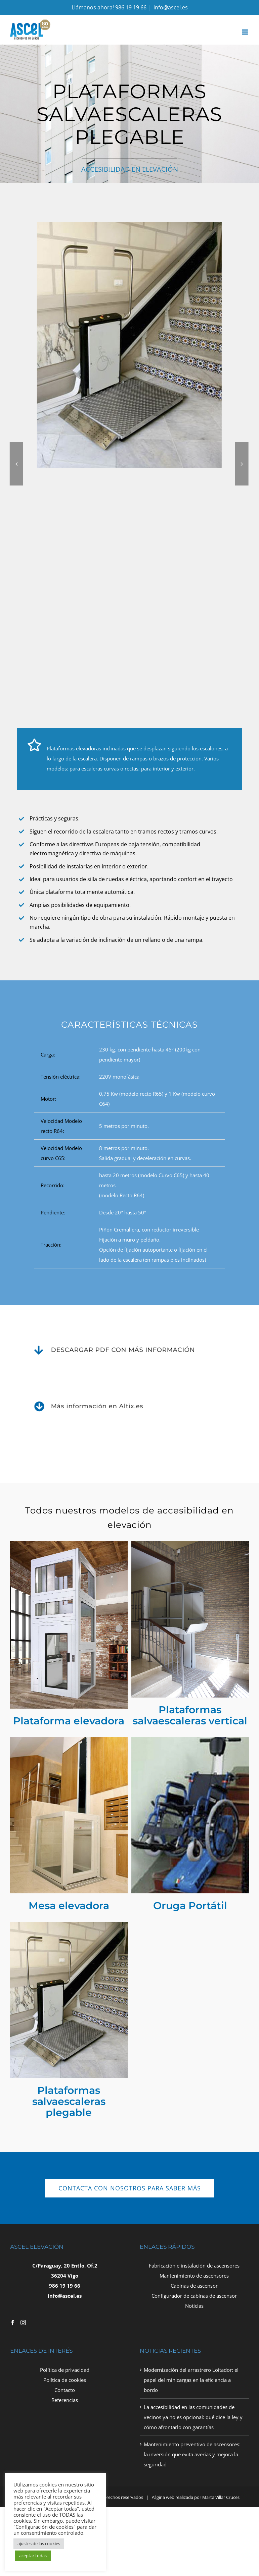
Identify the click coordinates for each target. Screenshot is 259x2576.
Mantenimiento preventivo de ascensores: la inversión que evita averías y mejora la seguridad (192, 2454)
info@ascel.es (171, 7)
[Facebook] (12, 2322)
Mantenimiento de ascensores (194, 2275)
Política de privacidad (64, 2369)
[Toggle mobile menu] (245, 32)
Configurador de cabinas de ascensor (194, 2295)
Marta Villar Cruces (221, 2497)
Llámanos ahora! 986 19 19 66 (109, 7)
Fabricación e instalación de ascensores (194, 2265)
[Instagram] (23, 2322)
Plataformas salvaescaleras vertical (190, 1715)
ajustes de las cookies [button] (38, 2543)
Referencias (64, 2400)
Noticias (194, 2305)
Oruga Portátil (190, 1905)
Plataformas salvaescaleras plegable (68, 2101)
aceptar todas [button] (33, 2556)
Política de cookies (64, 2380)
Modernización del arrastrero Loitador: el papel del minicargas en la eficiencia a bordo (191, 2379)
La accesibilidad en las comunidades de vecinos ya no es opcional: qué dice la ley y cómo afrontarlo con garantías (193, 2417)
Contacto (64, 2390)
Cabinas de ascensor (194, 2285)
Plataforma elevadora (68, 1721)
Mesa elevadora (69, 1905)
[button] (165, 463)
